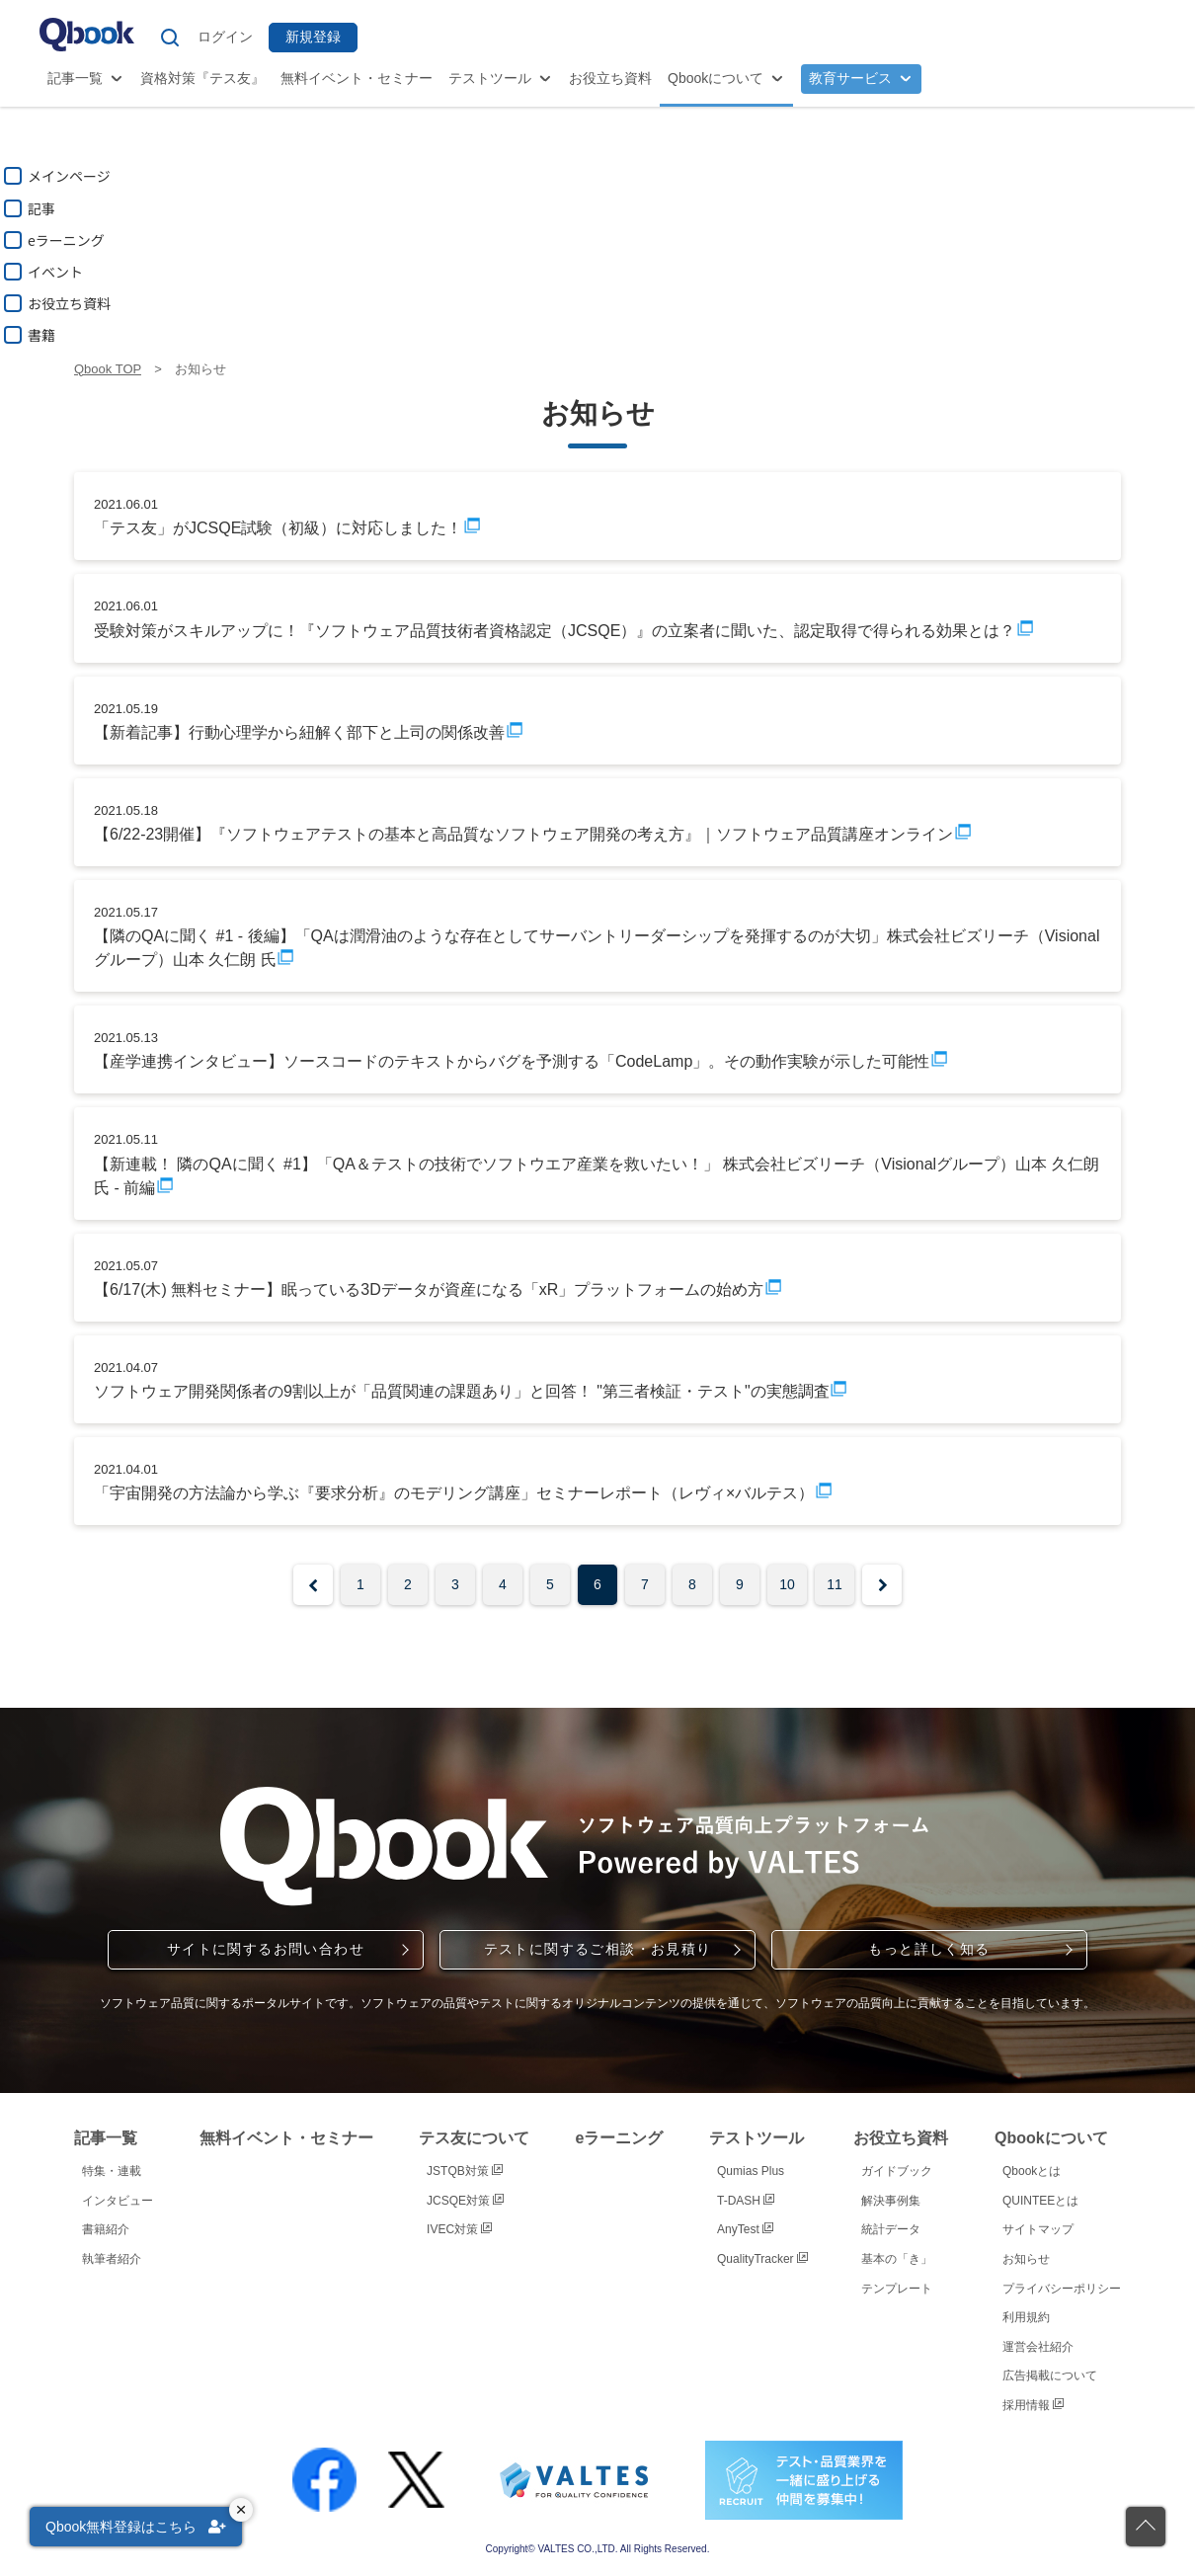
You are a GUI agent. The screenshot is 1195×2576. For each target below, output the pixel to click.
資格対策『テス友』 (202, 78)
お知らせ (1026, 2259)
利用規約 (1026, 2317)
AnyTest (745, 2229)
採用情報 (1033, 2405)
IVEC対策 (459, 2229)
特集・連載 (111, 2171)
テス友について (474, 2138)
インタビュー (117, 2201)
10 (787, 1584)
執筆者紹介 (111, 2259)
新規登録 (313, 36)
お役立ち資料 (610, 78)
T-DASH (745, 2201)
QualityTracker (762, 2259)
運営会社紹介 (1038, 2347)
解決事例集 (890, 2201)
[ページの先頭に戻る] (1145, 2526)
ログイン (225, 36)
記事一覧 (75, 78)
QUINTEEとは (1040, 2201)
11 (834, 1584)
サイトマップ (1038, 2229)
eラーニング (620, 2138)
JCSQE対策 (465, 2201)
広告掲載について (1049, 2375)
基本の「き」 (896, 2259)
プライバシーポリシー (1061, 2288)
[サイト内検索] (170, 37)
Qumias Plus (750, 2171)
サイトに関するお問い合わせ (265, 1949)
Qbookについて (715, 78)
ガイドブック (896, 2171)
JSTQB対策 (465, 2171)
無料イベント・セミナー (356, 78)
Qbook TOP (107, 369)
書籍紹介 (105, 2229)
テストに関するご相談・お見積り (598, 1949)
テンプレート (896, 2288)
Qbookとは (1031, 2171)
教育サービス (850, 78)
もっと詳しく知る (929, 1949)
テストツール (489, 78)
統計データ (890, 2229)
